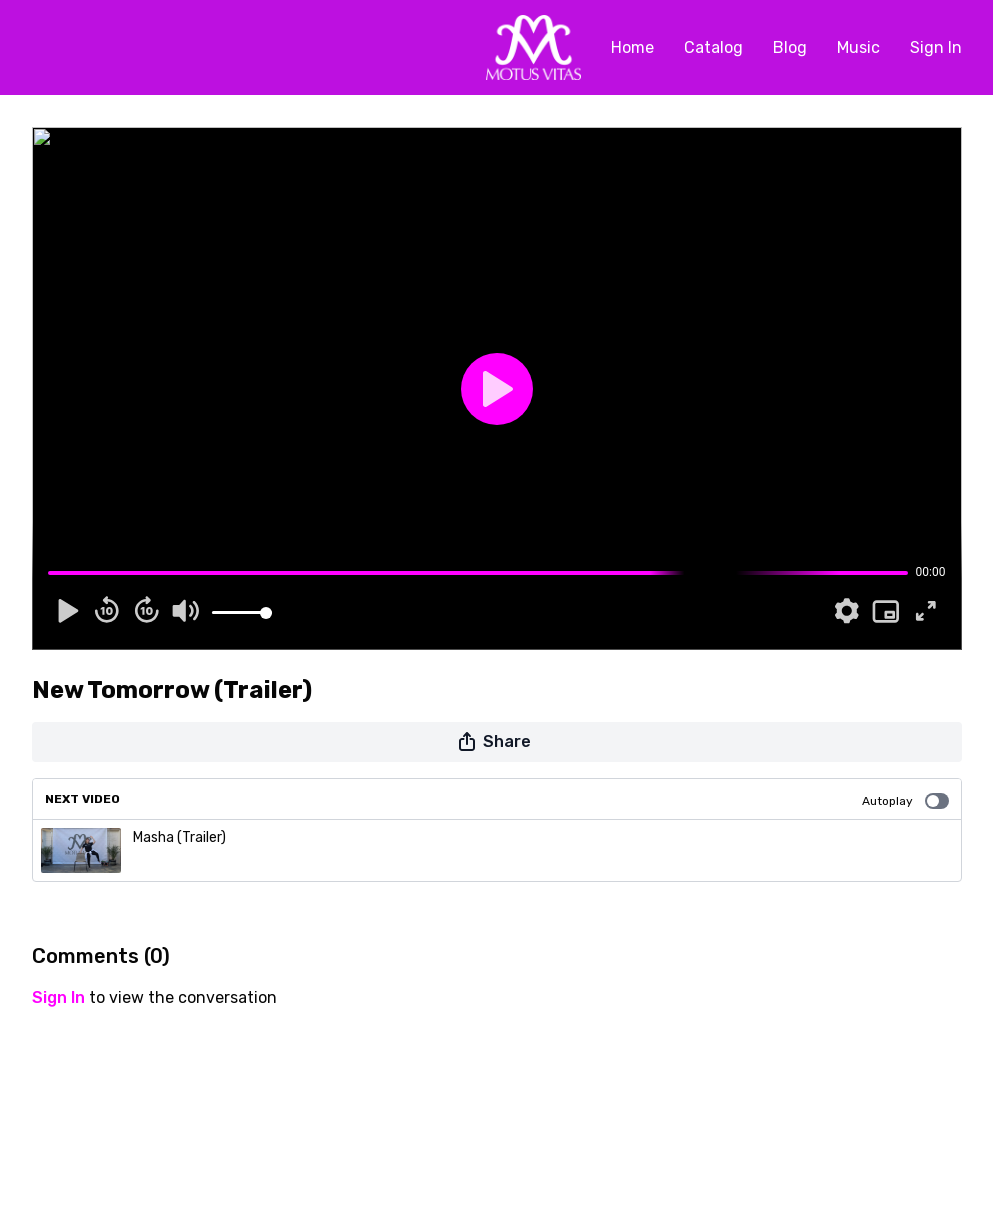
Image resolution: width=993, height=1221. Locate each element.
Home (632, 47)
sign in (58, 997)
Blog (790, 47)
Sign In (936, 47)
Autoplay (905, 801)
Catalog (713, 47)
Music (858, 47)
